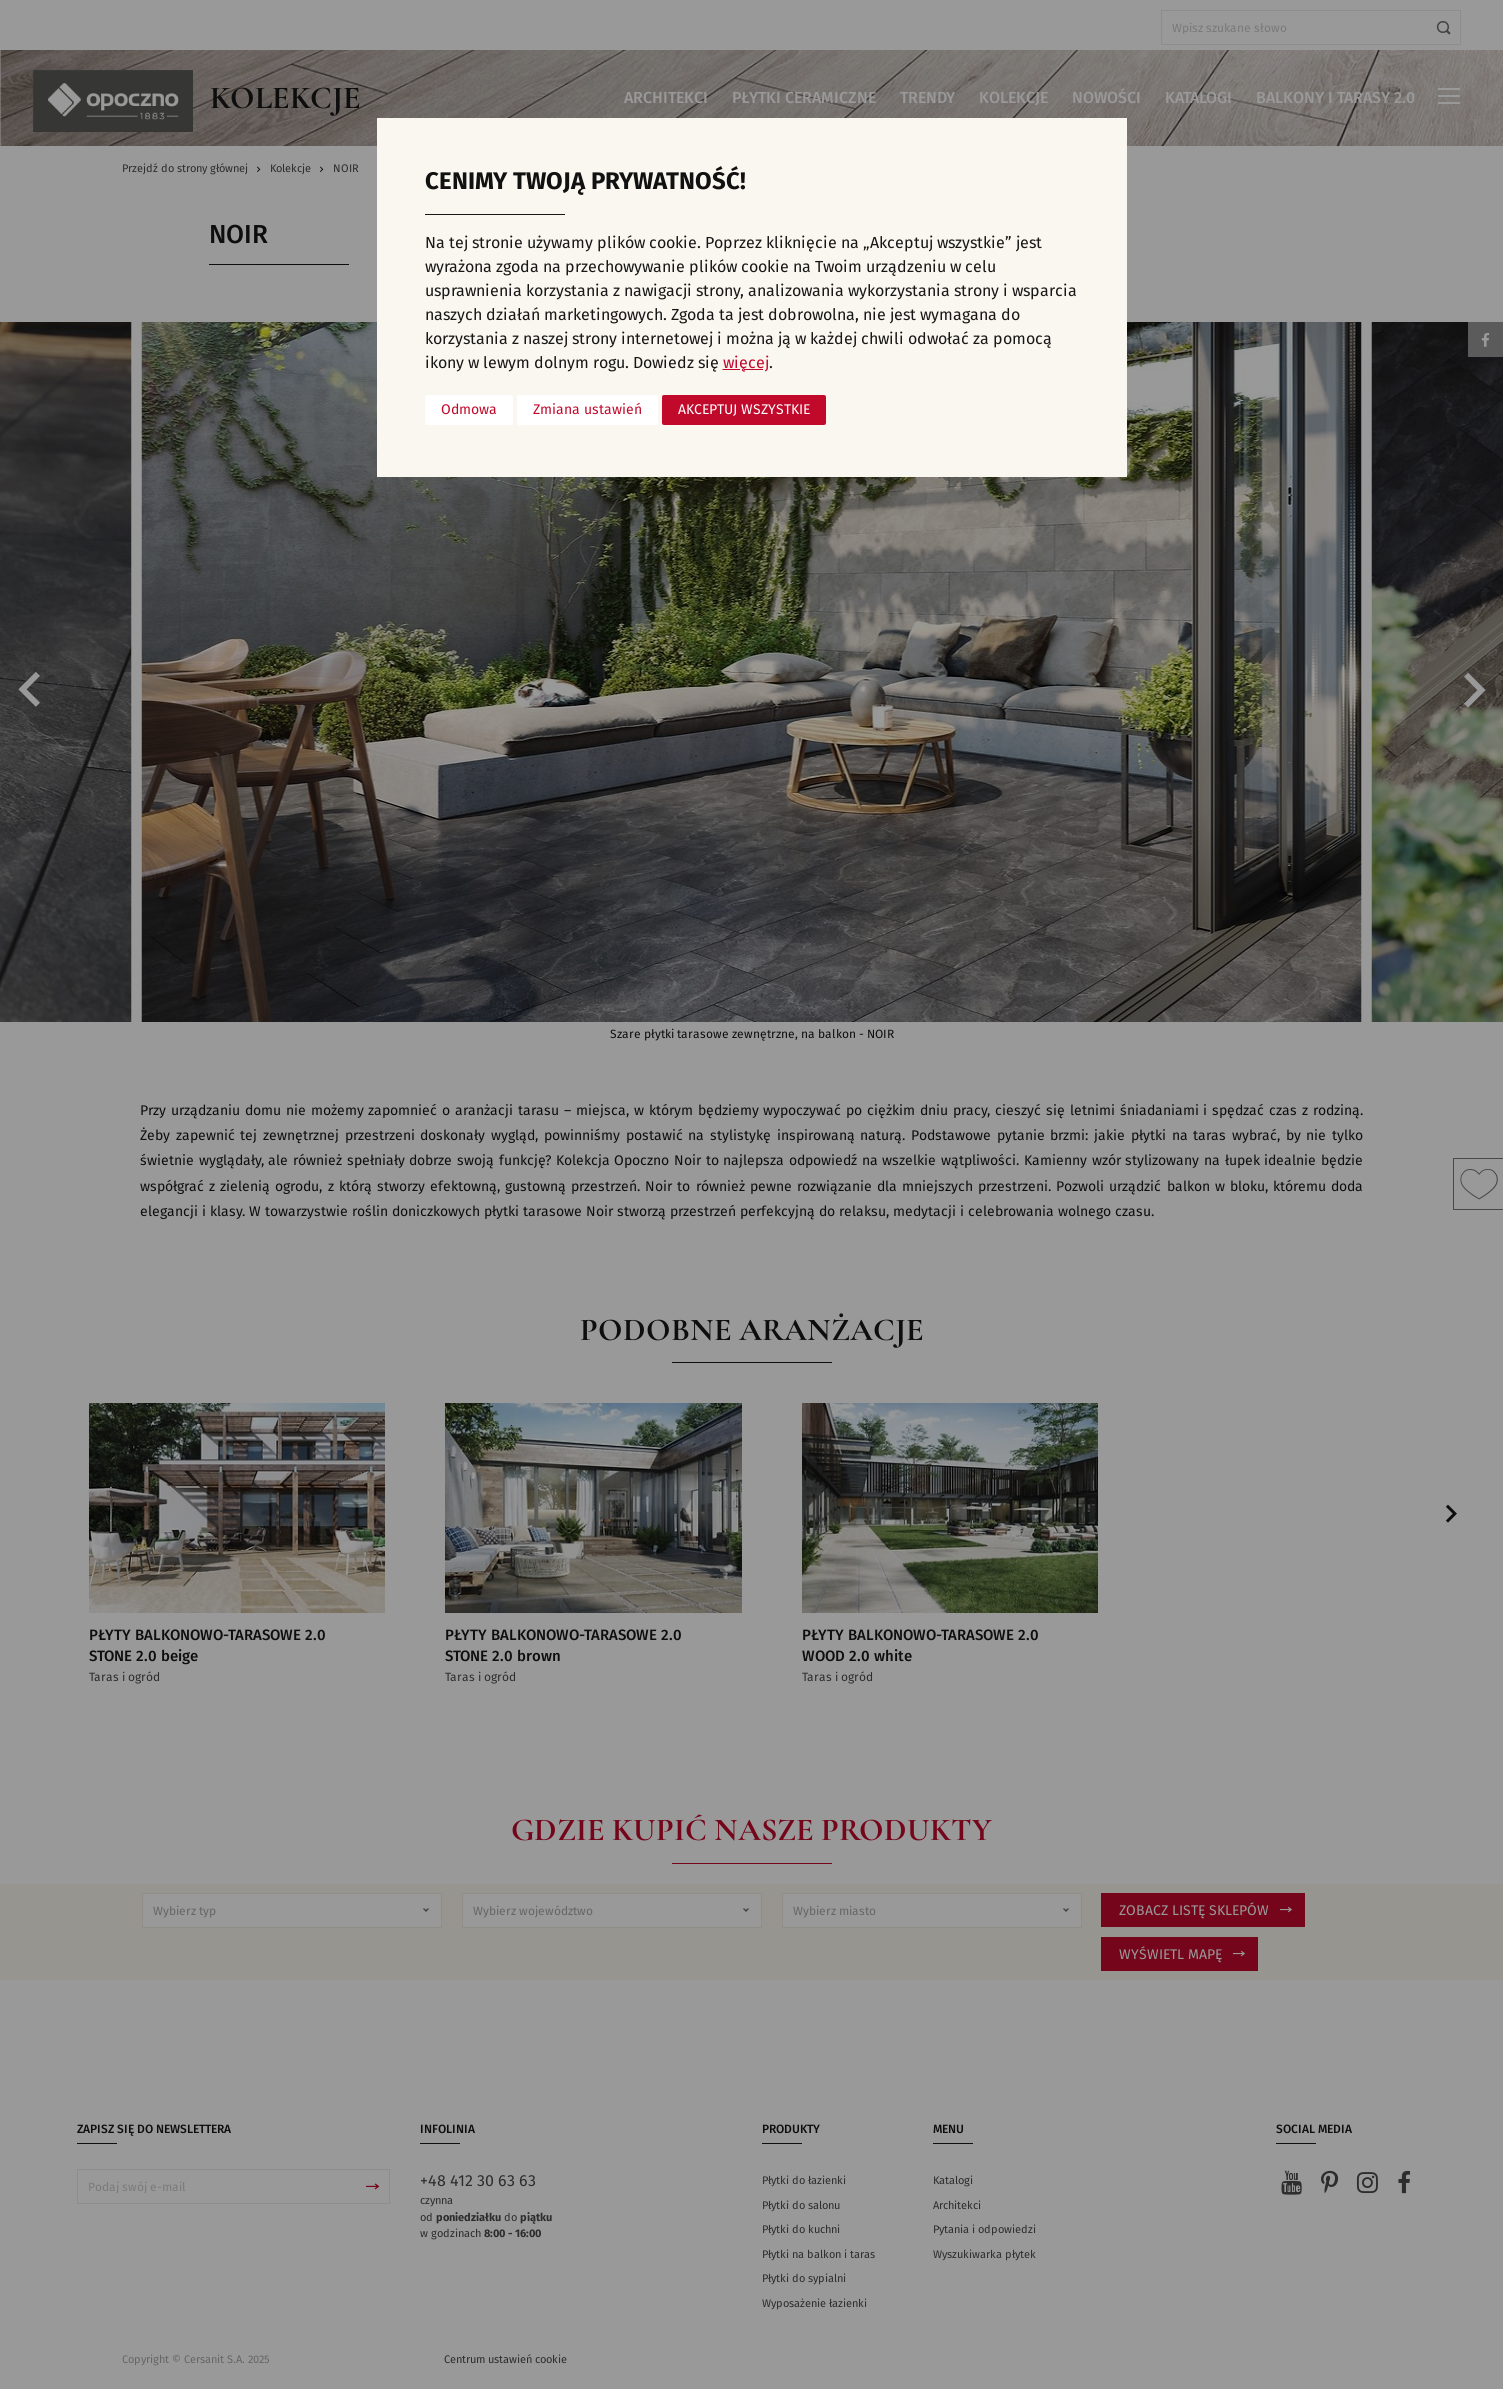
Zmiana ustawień (587, 410)
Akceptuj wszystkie (744, 410)
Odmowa (469, 410)
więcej (746, 363)
